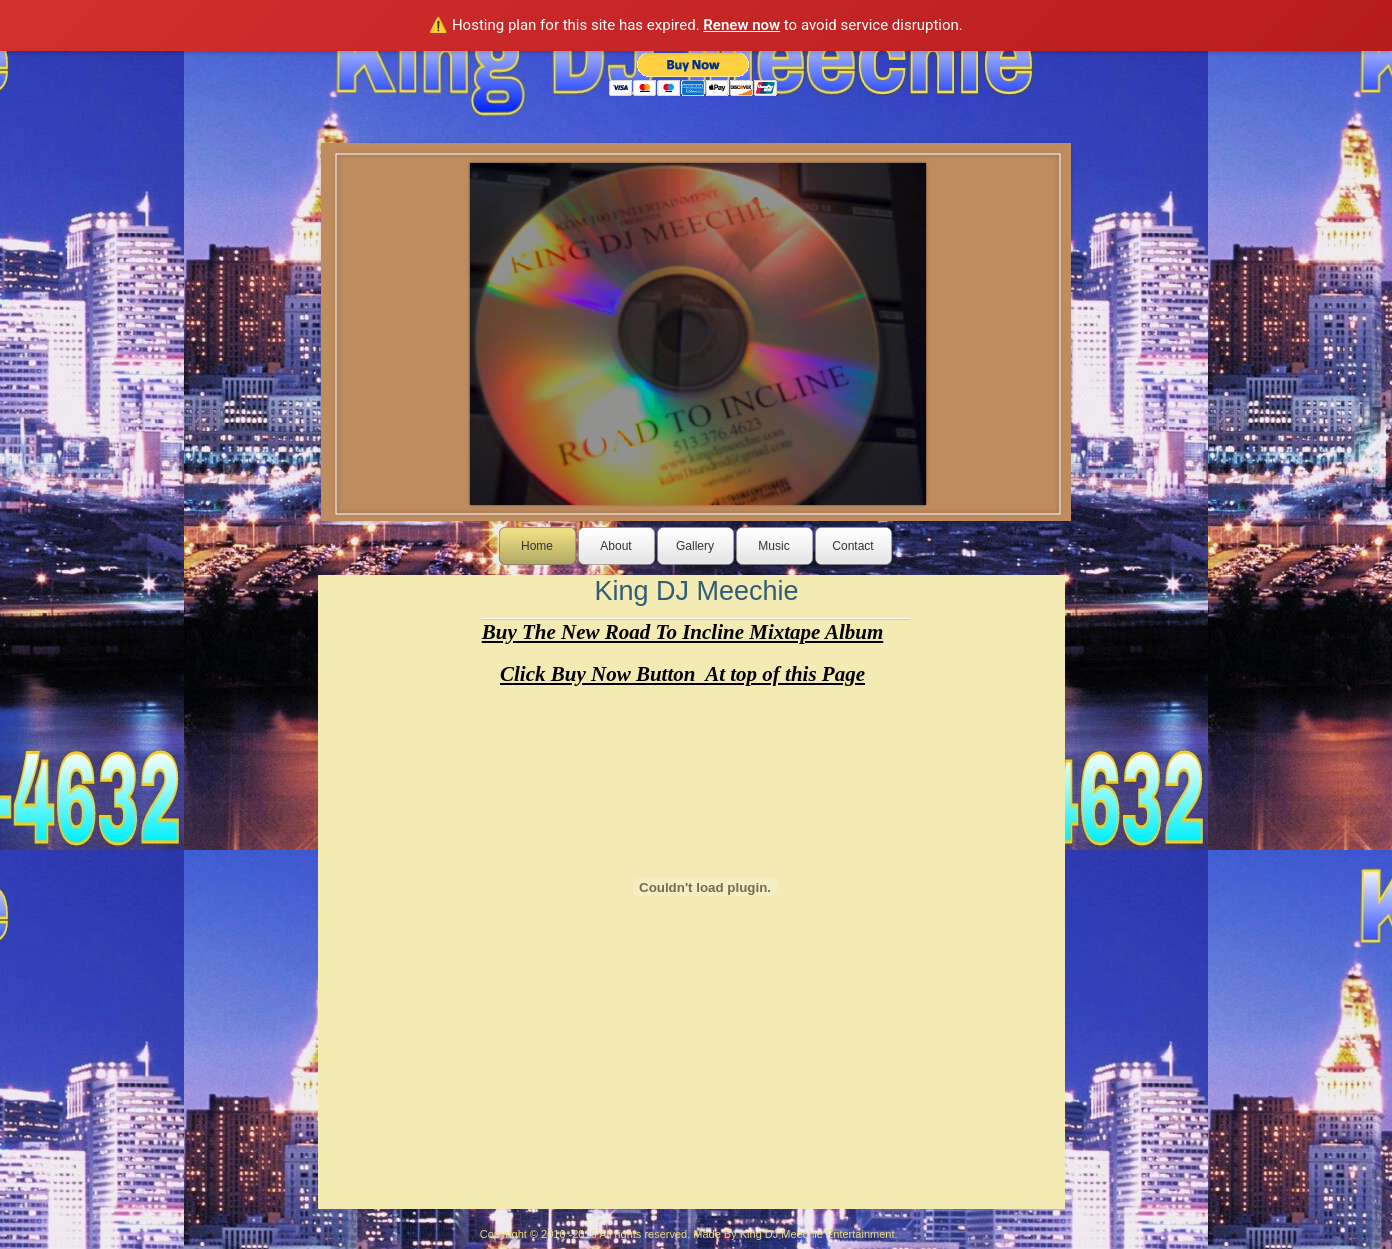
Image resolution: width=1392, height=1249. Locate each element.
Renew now (741, 25)
